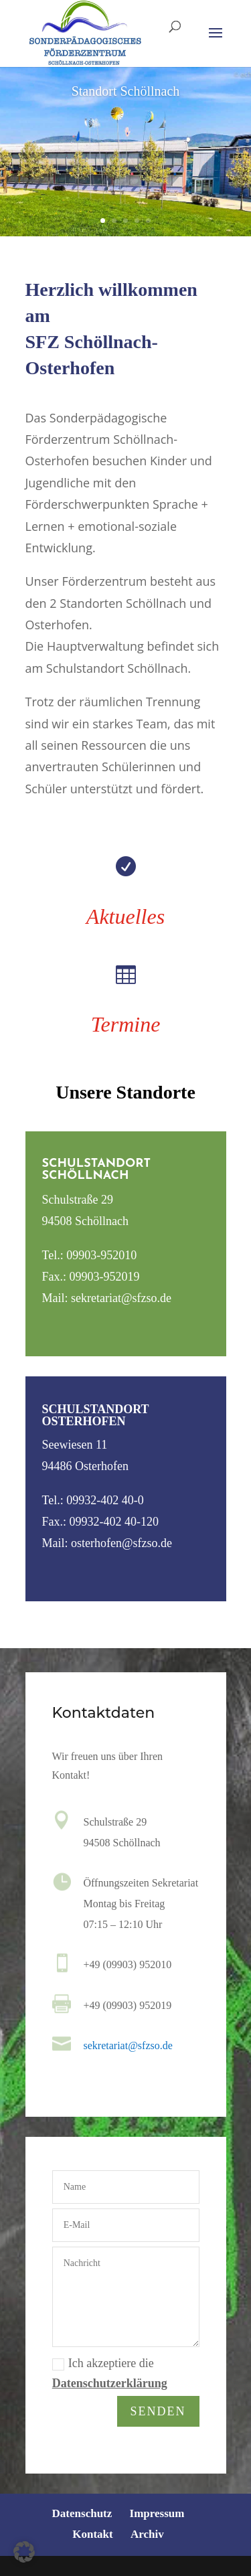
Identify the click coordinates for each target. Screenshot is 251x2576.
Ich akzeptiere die (110, 2376)
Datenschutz (82, 2513)
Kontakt (92, 2534)
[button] (24, 2552)
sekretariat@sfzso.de (128, 2045)
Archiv (147, 2534)
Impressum (157, 2513)
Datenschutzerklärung (110, 2386)
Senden (157, 2412)
